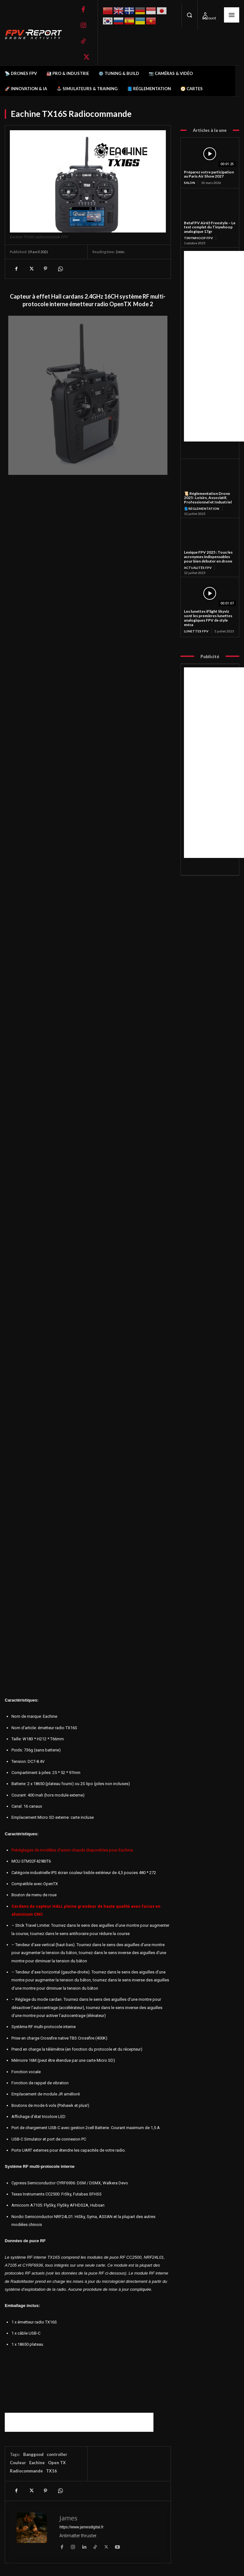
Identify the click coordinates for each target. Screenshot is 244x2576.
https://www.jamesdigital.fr (81, 2527)
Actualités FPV (198, 568)
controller (57, 2454)
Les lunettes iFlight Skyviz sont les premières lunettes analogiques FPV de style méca (208, 618)
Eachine (37, 2462)
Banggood (33, 2454)
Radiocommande (26, 2470)
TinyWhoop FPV (198, 238)
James (68, 2518)
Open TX (57, 2462)
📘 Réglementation (201, 508)
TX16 (51, 2470)
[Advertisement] (79, 2422)
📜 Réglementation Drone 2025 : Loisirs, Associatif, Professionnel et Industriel (208, 498)
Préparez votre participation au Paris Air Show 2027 (209, 174)
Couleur (18, 2462)
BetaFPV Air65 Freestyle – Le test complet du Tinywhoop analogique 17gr (209, 227)
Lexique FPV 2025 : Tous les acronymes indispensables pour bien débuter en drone (208, 556)
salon (189, 183)
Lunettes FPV (196, 631)
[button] (189, 15)
